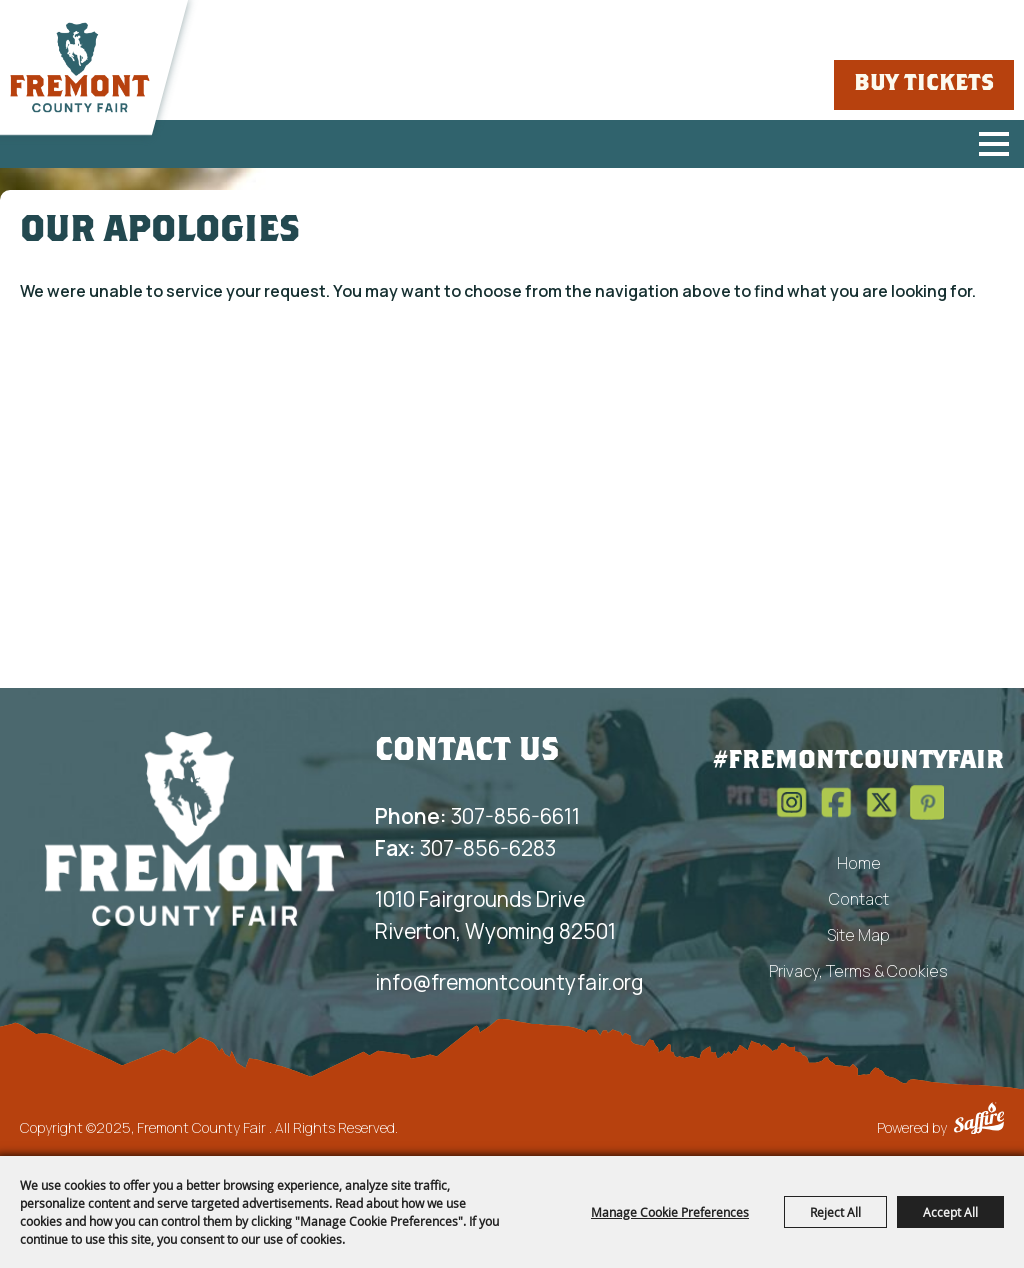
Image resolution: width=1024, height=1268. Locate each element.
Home (859, 863)
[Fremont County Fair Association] (195, 828)
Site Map (858, 935)
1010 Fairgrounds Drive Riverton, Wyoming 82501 (495, 915)
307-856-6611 (477, 816)
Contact (859, 899)
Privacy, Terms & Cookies (858, 971)
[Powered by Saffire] (979, 1121)
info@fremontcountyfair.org (509, 982)
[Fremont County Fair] (80, 68)
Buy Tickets (924, 84)
